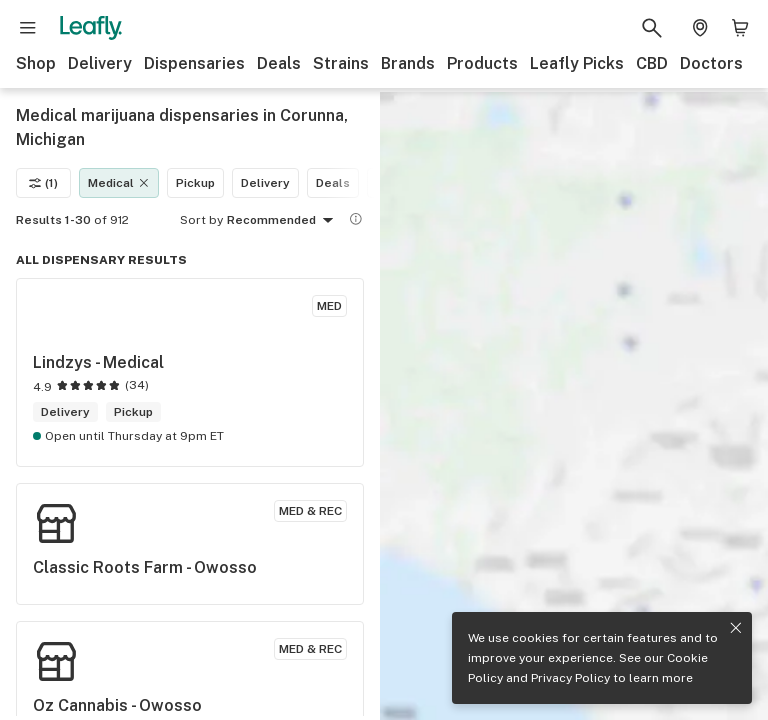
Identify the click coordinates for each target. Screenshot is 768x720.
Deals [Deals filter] (333, 183)
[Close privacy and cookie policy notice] (736, 628)
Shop (36, 63)
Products (482, 63)
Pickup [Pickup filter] (195, 183)
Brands (408, 63)
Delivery (100, 63)
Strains (341, 63)
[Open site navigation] (28, 28)
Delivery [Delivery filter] (265, 183)
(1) (43, 183)
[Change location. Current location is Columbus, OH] (700, 28)
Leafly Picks (577, 63)
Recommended (283, 221)
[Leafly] (91, 28)
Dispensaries (194, 63)
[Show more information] (356, 219)
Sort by (201, 220)
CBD (652, 63)
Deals (279, 63)
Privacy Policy (570, 678)
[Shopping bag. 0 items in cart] (740, 28)
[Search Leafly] (652, 28)
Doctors (711, 63)
